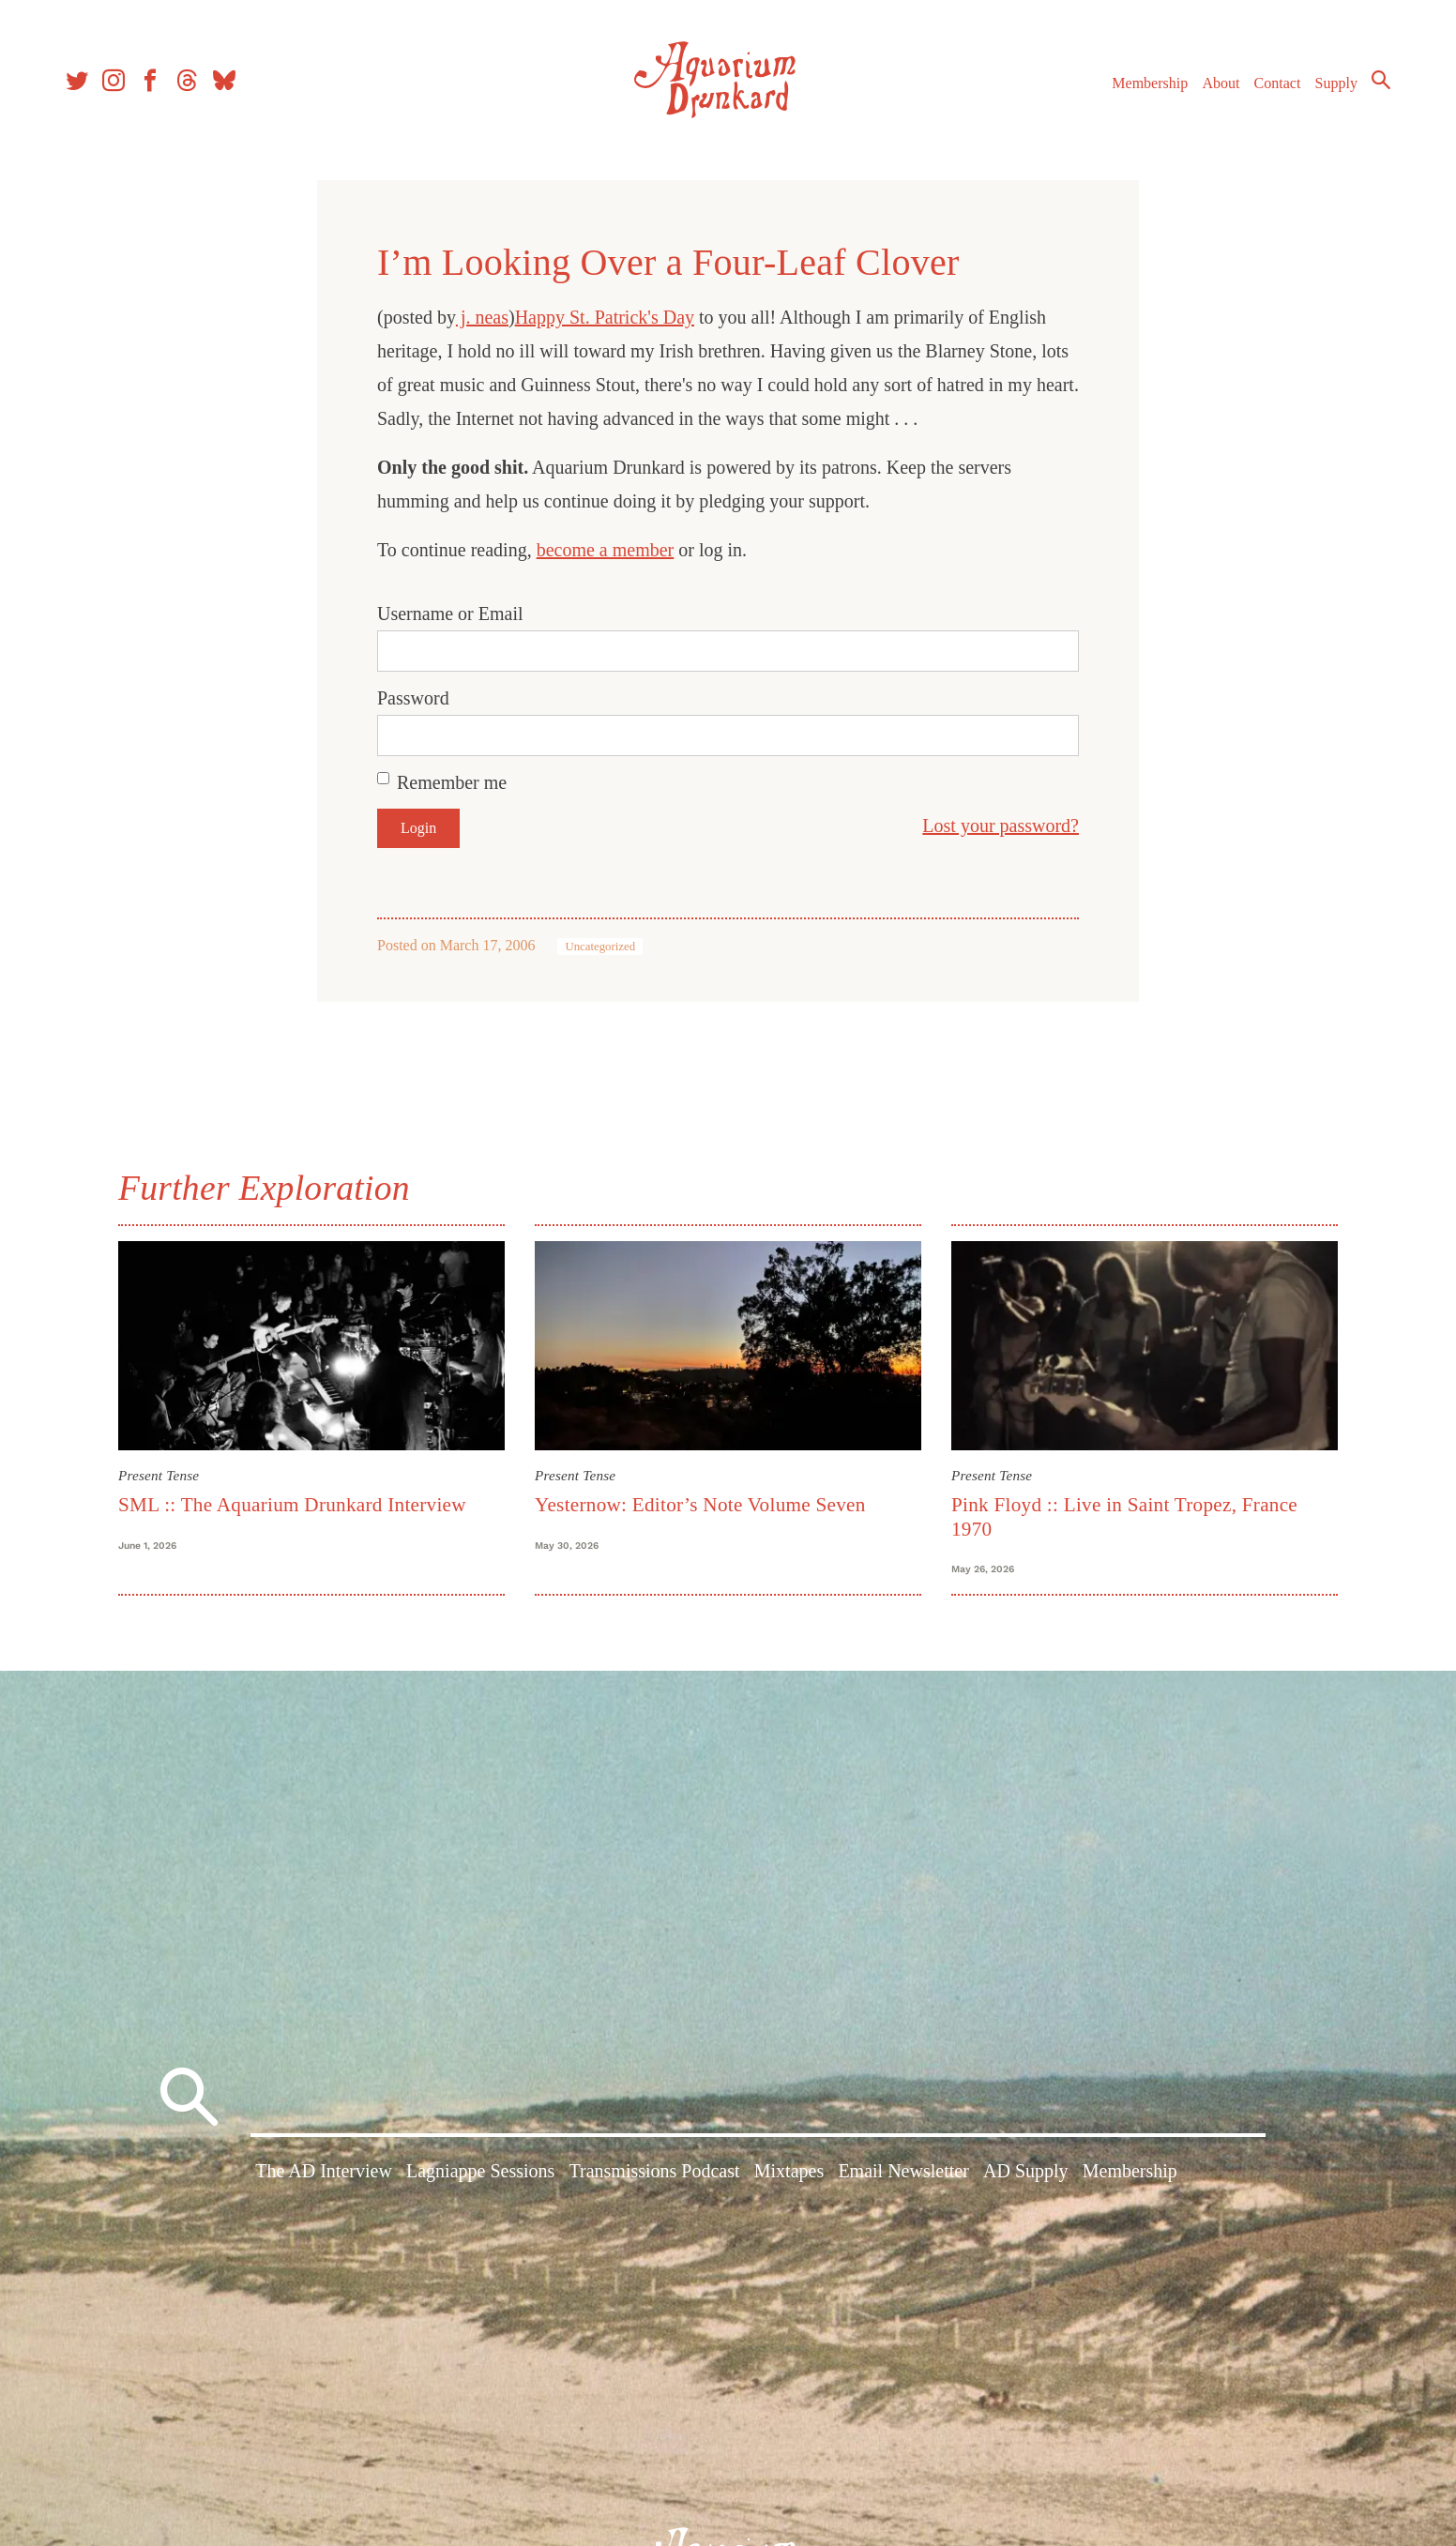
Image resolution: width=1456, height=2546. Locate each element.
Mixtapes (789, 2170)
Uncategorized (600, 946)
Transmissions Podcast (654, 2170)
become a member (606, 549)
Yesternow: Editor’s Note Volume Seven (700, 1504)
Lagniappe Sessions (480, 2170)
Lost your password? (1000, 825)
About (1220, 83)
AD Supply (1026, 2170)
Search (1381, 79)
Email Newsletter (903, 2170)
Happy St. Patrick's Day (604, 317)
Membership (1150, 83)
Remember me (452, 782)
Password (413, 698)
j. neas (482, 317)
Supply (1336, 83)
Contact (1277, 83)
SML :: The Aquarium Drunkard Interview (292, 1504)
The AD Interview (323, 2170)
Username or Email (450, 613)
